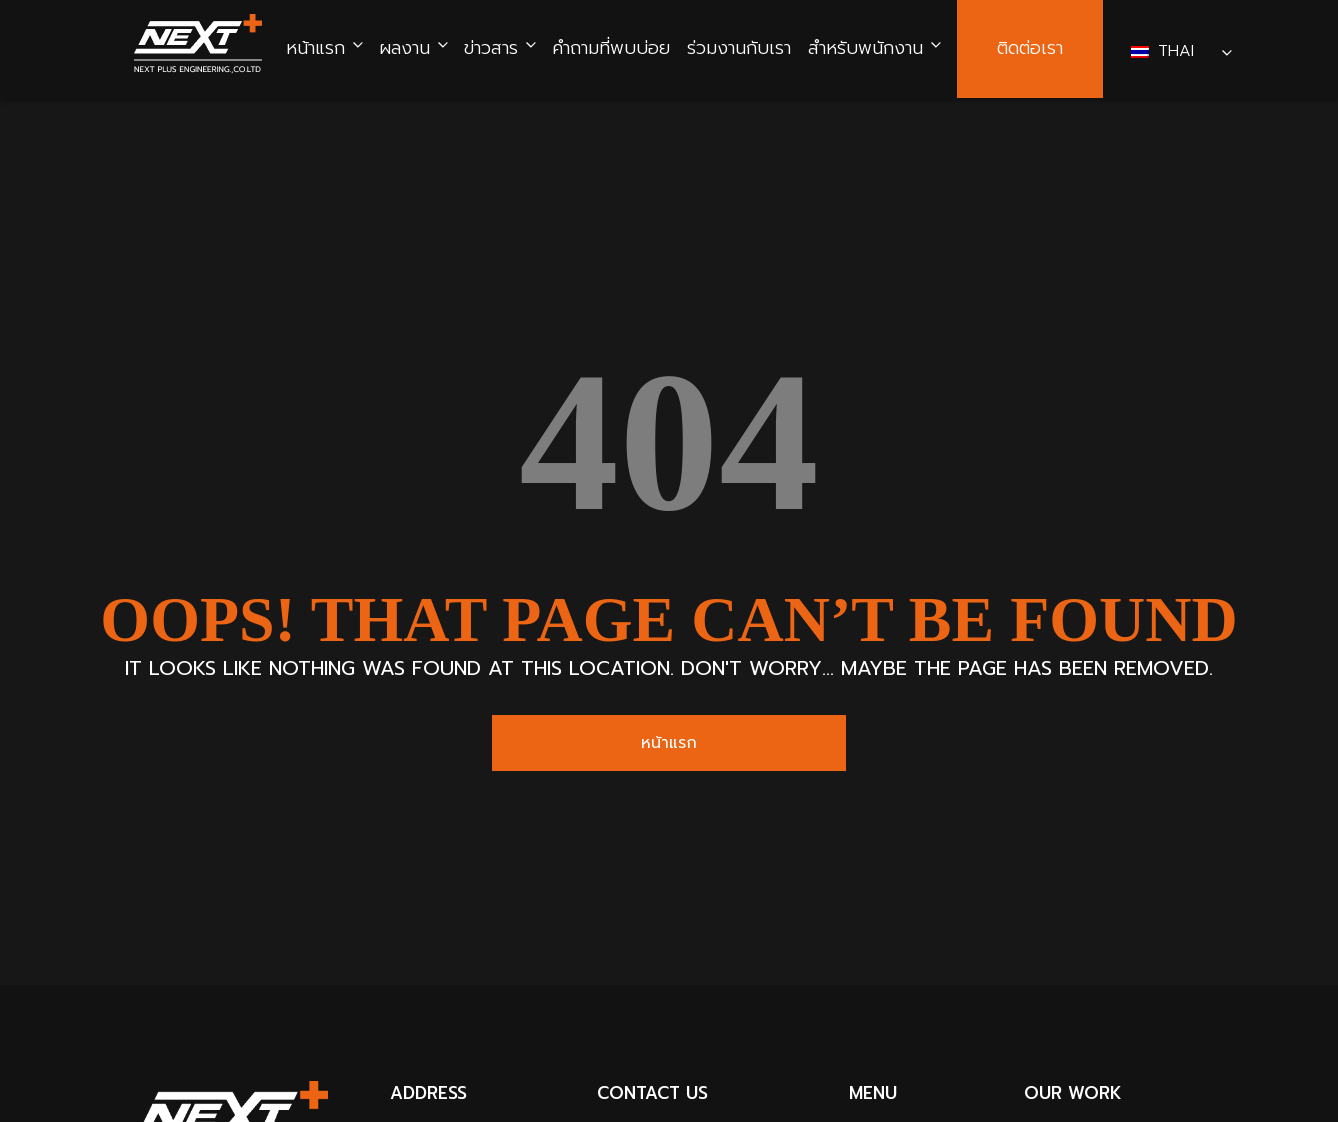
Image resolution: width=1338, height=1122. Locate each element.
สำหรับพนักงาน (865, 48)
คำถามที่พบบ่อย (611, 48)
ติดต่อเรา (1030, 48)
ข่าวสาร (491, 48)
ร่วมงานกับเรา (739, 48)
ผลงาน (404, 48)
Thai (1165, 51)
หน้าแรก (315, 48)
